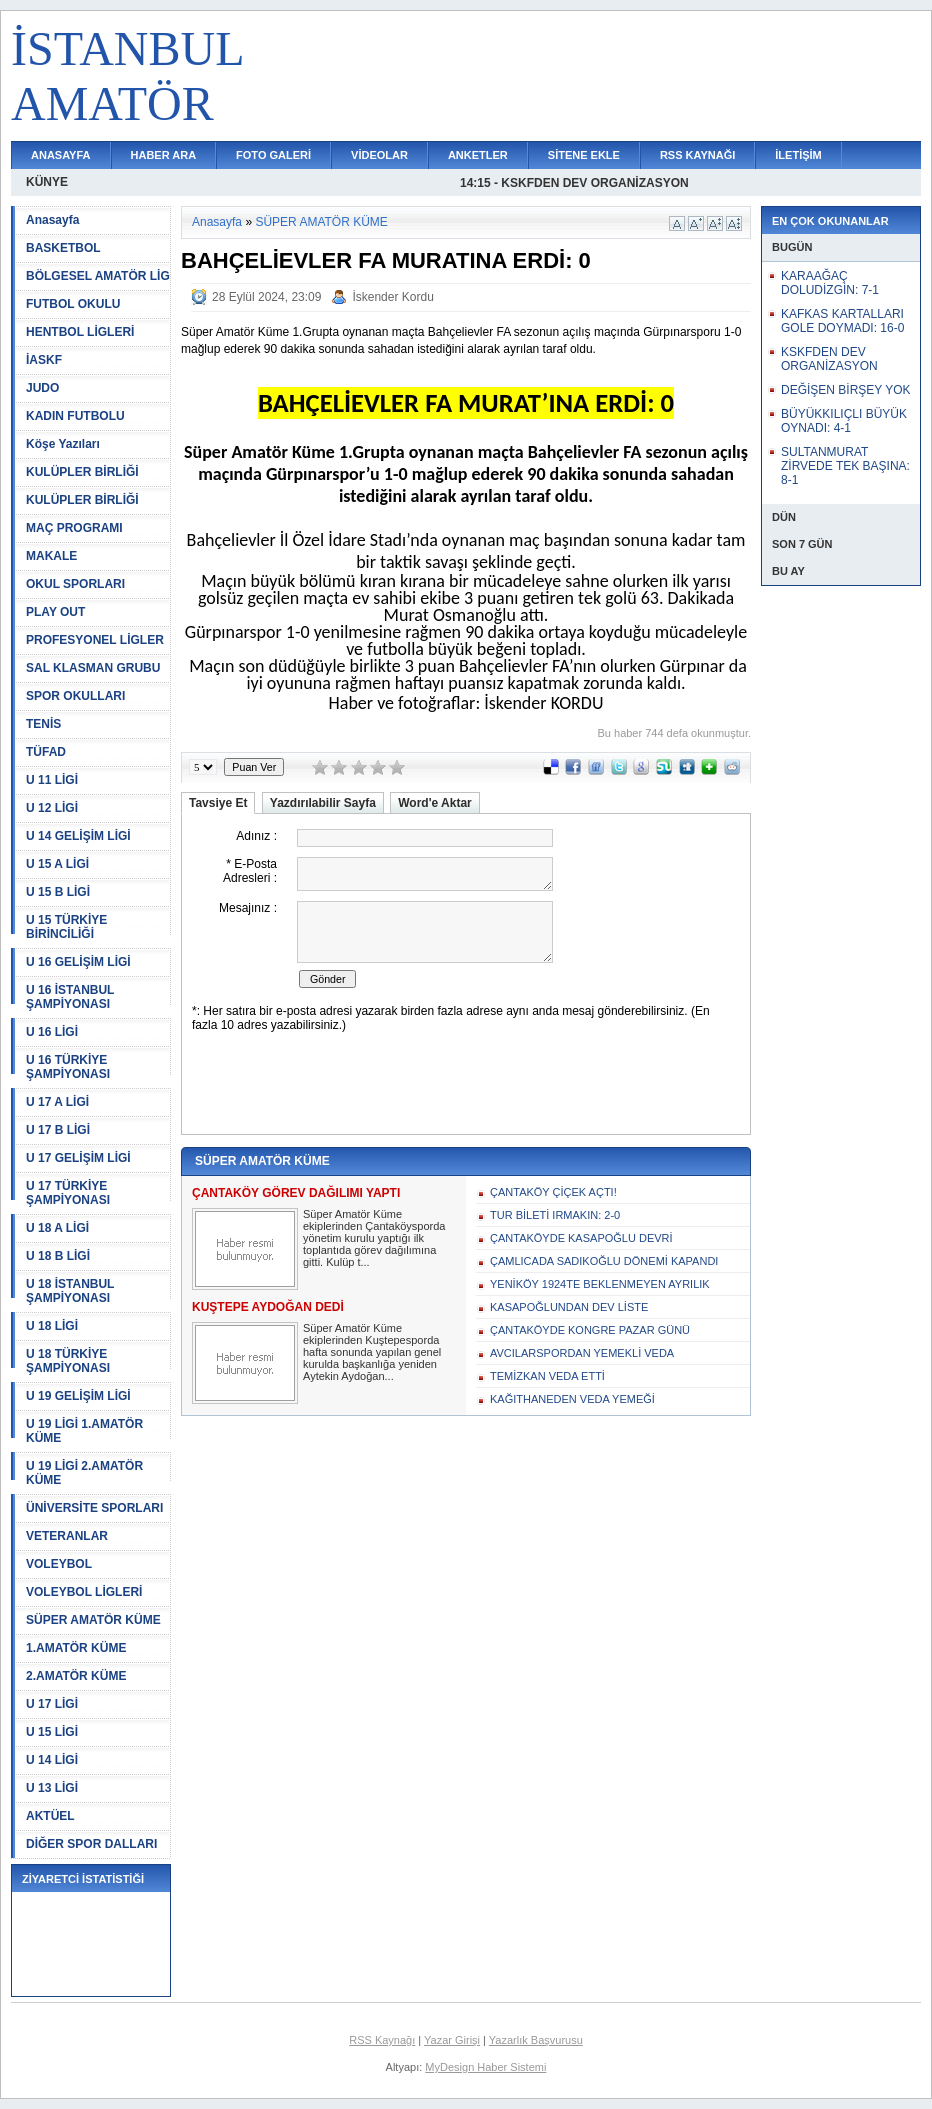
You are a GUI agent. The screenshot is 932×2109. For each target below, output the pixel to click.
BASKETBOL (63, 248)
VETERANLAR (67, 1536)
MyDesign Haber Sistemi (485, 2067)
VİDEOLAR (379, 155)
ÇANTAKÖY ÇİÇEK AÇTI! (553, 1192)
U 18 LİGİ (52, 1326)
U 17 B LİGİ (58, 1130)
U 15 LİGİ (52, 1732)
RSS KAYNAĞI (697, 155)
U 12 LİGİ (52, 808)
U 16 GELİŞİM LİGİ (78, 962)
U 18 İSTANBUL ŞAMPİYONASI (70, 1291)
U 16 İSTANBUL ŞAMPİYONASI (70, 997)
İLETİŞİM (798, 155)
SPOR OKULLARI (75, 696)
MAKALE (51, 556)
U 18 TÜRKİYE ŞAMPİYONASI (68, 1361)
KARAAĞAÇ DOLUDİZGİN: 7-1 (830, 283)
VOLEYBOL (59, 1564)
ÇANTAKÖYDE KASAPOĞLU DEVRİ (581, 1238)
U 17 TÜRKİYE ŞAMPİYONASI (68, 1193)
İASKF (44, 360)
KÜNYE (47, 182)
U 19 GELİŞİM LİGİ (78, 1396)
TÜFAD (46, 752)
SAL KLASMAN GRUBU (93, 668)
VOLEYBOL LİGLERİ (84, 1592)
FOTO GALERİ (273, 155)
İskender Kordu (392, 297)
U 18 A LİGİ (57, 1228)
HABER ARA (164, 155)
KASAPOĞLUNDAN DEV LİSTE (569, 1307)
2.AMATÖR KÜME (76, 1676)
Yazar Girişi (452, 2040)
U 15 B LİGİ (58, 892)
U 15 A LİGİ (57, 864)
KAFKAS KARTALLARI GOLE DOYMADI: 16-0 (842, 321)
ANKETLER (478, 155)
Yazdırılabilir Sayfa (323, 803)
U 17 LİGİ (52, 1704)
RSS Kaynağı (382, 2040)
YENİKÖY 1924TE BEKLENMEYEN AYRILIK (600, 1284)
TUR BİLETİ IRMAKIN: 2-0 (555, 1215)
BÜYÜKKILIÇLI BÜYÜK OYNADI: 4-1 (844, 421)
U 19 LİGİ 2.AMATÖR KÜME (84, 1473)
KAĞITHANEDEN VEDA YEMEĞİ (572, 1399)
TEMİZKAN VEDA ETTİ (547, 1376)
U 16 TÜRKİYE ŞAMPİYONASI (68, 1067)
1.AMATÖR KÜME (76, 1648)
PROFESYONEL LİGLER (95, 640)
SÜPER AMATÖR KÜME (93, 1620)
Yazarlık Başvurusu (536, 2040)
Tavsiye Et (218, 803)
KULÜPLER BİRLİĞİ (82, 472)
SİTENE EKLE (584, 155)
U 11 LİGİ (52, 780)
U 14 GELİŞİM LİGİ (78, 836)
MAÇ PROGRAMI (74, 528)
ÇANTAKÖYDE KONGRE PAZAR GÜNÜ (590, 1330)
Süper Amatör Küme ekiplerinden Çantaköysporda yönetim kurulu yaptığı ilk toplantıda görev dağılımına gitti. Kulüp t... (374, 1238)
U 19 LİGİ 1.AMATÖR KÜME (84, 1431)
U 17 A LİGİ (57, 1102)
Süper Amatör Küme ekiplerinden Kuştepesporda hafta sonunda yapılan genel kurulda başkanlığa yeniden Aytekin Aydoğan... (372, 1352)
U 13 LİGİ (52, 1788)
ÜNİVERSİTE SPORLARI (94, 1508)
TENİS (43, 724)
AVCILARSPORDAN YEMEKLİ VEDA (582, 1353)
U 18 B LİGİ (58, 1256)
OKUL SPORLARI (75, 584)
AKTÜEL (50, 1816)
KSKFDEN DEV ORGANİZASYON (829, 359)
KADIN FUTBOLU (75, 416)
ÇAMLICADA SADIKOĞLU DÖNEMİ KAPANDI (604, 1261)
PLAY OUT (55, 612)
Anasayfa (52, 220)
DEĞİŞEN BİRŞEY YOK (846, 390)
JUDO (42, 388)
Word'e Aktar (435, 803)
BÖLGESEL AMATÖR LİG (98, 276)
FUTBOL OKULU (73, 304)
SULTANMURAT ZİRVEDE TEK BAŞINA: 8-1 (845, 466)
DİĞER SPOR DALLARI (91, 1844)
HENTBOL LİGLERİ (80, 332)
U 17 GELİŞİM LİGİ (78, 1158)
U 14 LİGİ (52, 1760)
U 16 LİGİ (52, 1032)
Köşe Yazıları (63, 444)
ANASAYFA (61, 155)
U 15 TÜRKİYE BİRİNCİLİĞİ (66, 927)
